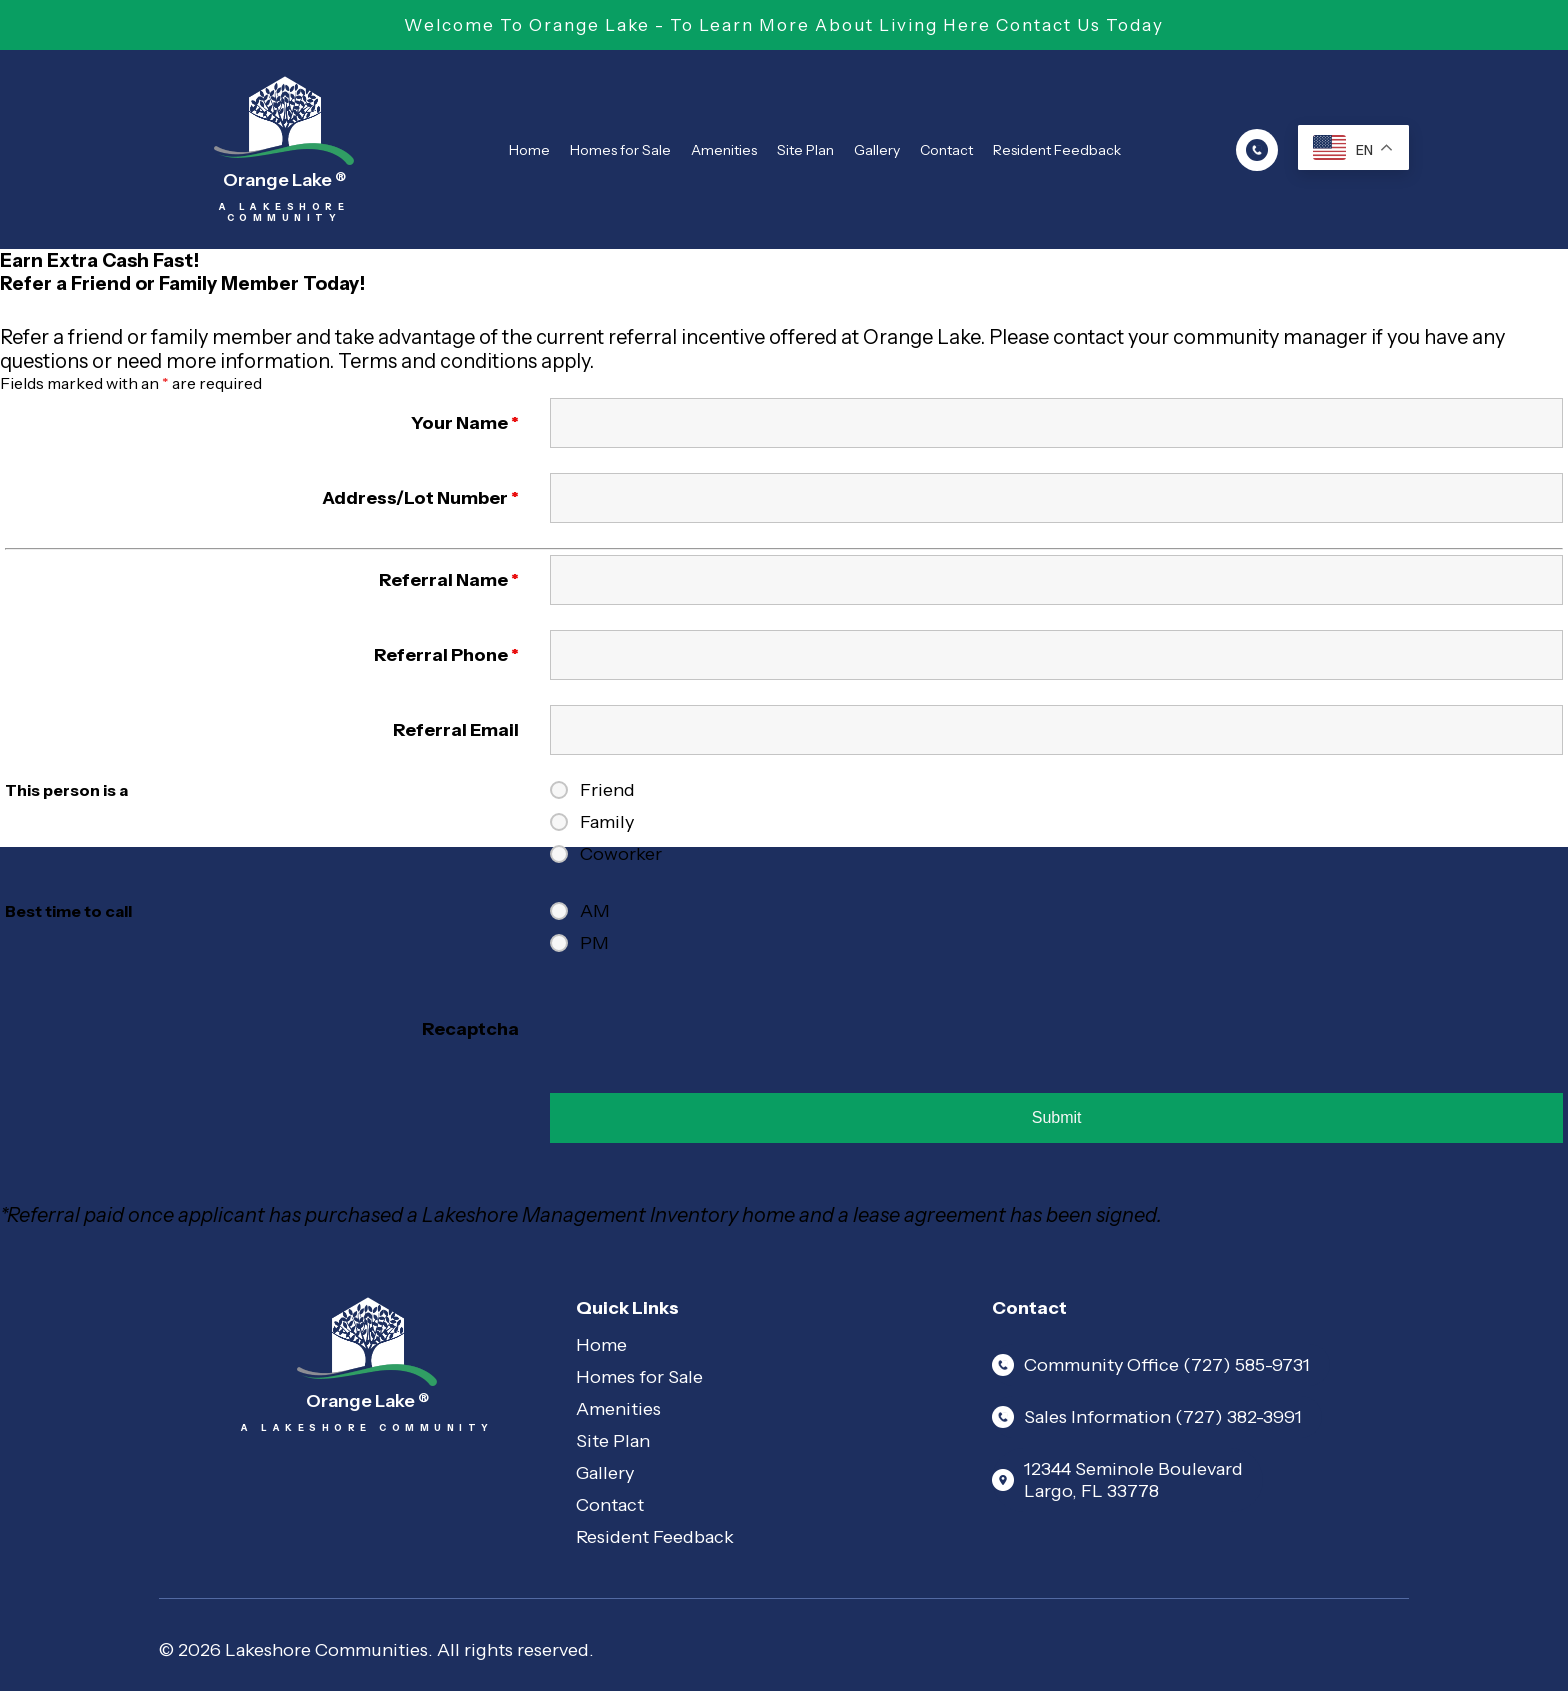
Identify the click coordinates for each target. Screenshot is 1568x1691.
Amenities (724, 150)
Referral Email (456, 730)
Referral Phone (446, 655)
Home (529, 150)
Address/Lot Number (420, 498)
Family (607, 822)
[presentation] (702, 1029)
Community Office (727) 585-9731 (1151, 1365)
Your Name (465, 423)
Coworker (621, 854)
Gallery (877, 150)
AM (595, 911)
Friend (607, 790)
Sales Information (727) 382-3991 (1147, 1417)
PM (594, 943)
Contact (946, 150)
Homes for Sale (620, 150)
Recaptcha (470, 1029)
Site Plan (805, 150)
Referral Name (449, 580)
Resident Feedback (1057, 150)
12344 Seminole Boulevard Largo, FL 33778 (1117, 1480)
